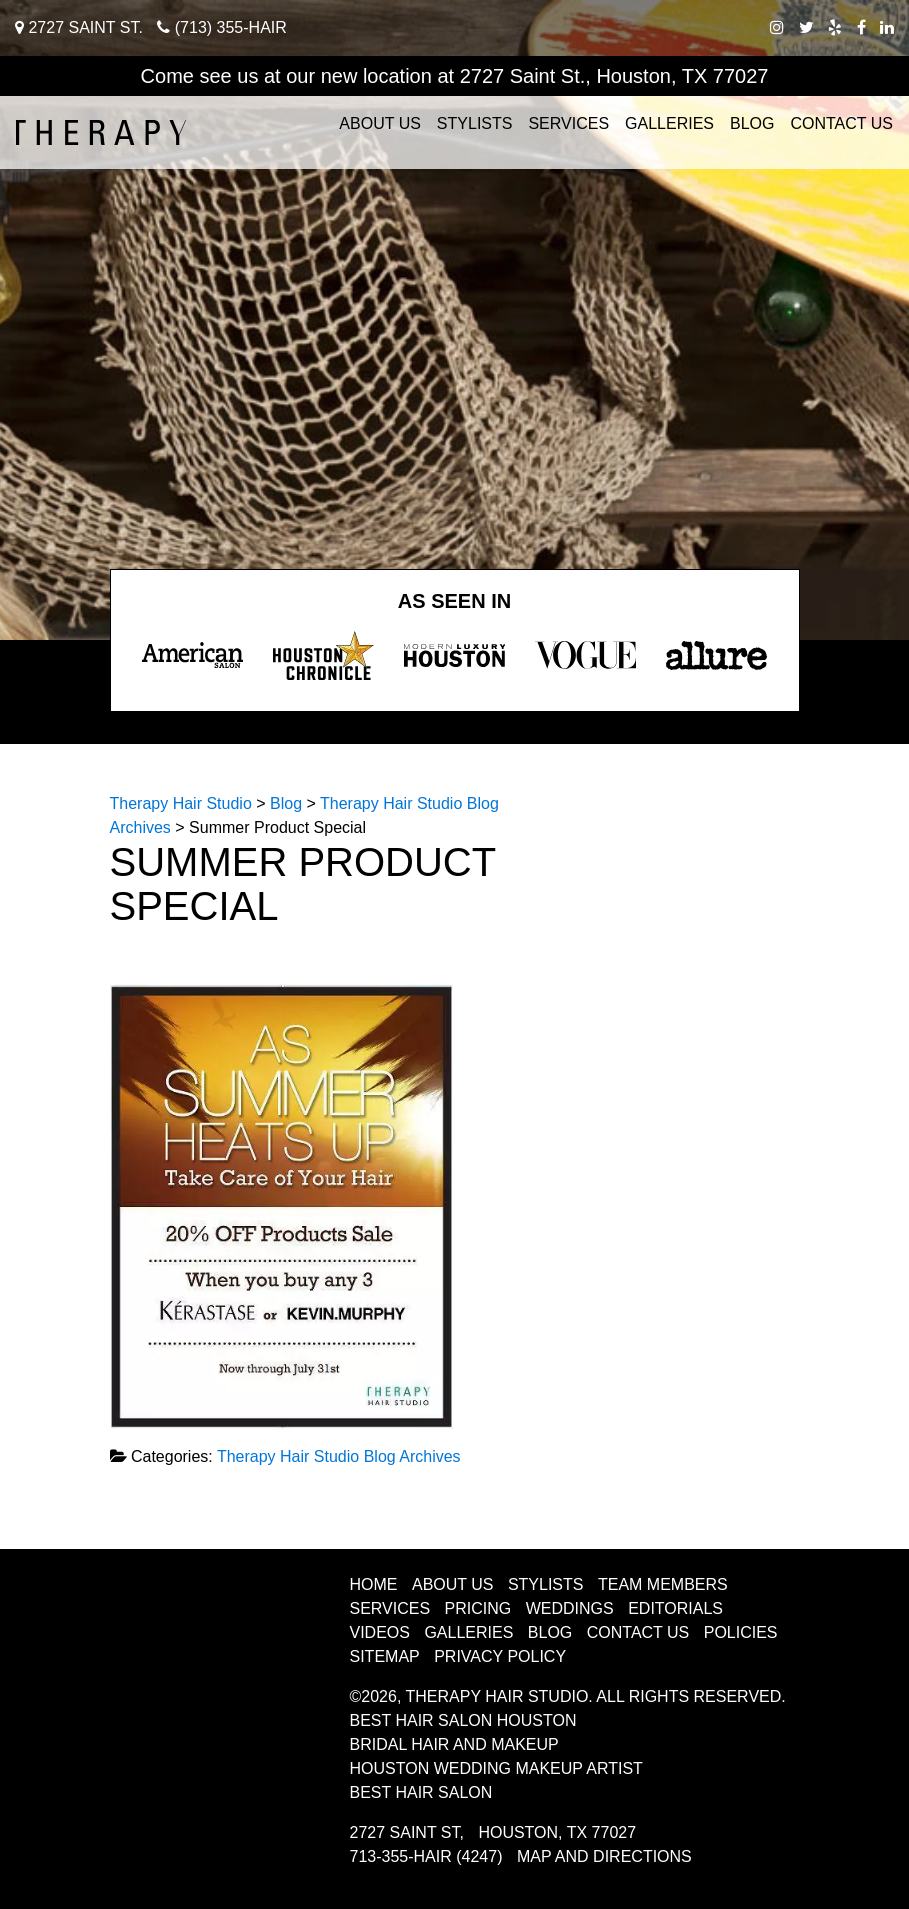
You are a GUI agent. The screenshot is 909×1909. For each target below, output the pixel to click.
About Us (380, 123)
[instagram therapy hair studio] (777, 27)
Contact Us (841, 123)
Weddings (570, 1608)
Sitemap (385, 1656)
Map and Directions (604, 1856)
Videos (380, 1632)
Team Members (663, 1584)
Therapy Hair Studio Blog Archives (339, 1456)
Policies (741, 1632)
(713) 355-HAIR (222, 27)
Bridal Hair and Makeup (454, 1744)
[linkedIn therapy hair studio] (887, 27)
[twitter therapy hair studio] (806, 27)
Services (568, 123)
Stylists (475, 123)
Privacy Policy (500, 1656)
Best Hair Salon (421, 1792)
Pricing (478, 1608)
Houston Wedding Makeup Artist (496, 1768)
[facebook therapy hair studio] (861, 27)
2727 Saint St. (79, 27)
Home (374, 1584)
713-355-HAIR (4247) (426, 1856)
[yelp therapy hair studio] (835, 27)
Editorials (675, 1608)
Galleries (669, 123)
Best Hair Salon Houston (463, 1720)
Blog (752, 123)
